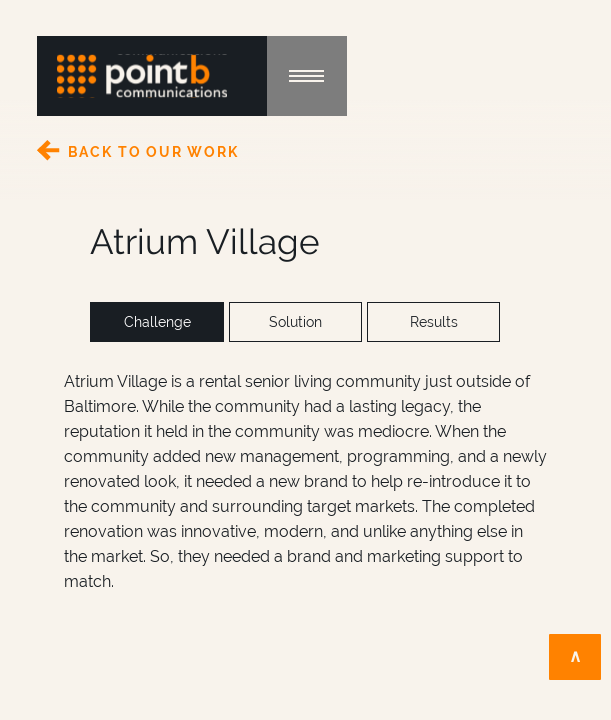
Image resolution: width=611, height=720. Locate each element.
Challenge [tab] (157, 322)
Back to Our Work (153, 152)
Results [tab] (434, 322)
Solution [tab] (295, 322)
